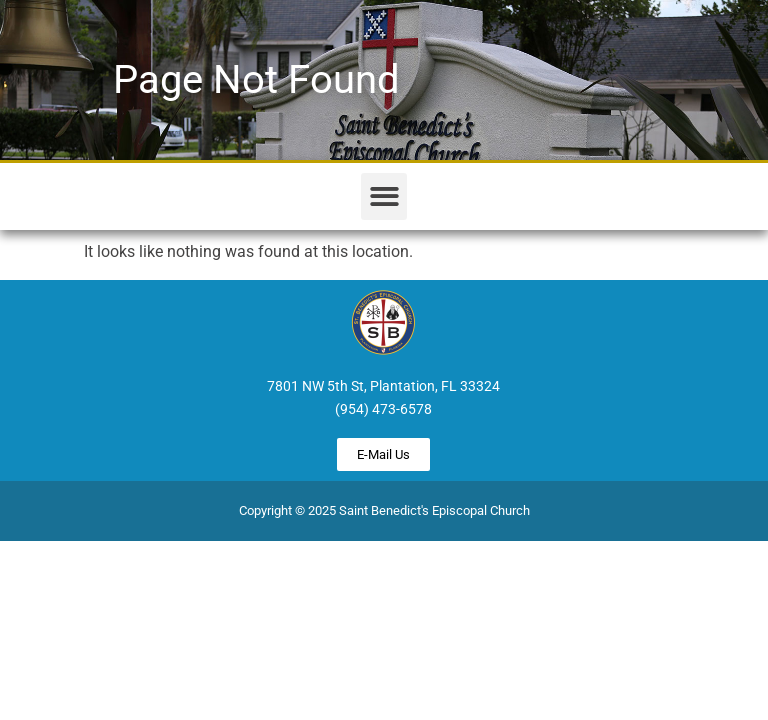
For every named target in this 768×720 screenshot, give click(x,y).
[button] (384, 196)
